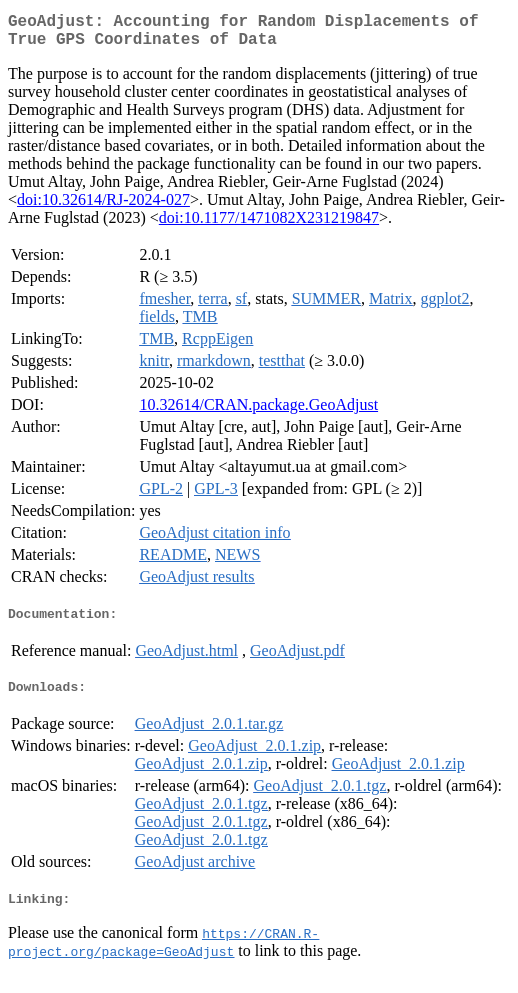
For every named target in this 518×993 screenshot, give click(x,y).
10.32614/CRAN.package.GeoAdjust (258, 412)
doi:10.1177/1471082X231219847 (269, 225)
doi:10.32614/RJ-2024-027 (103, 207)
